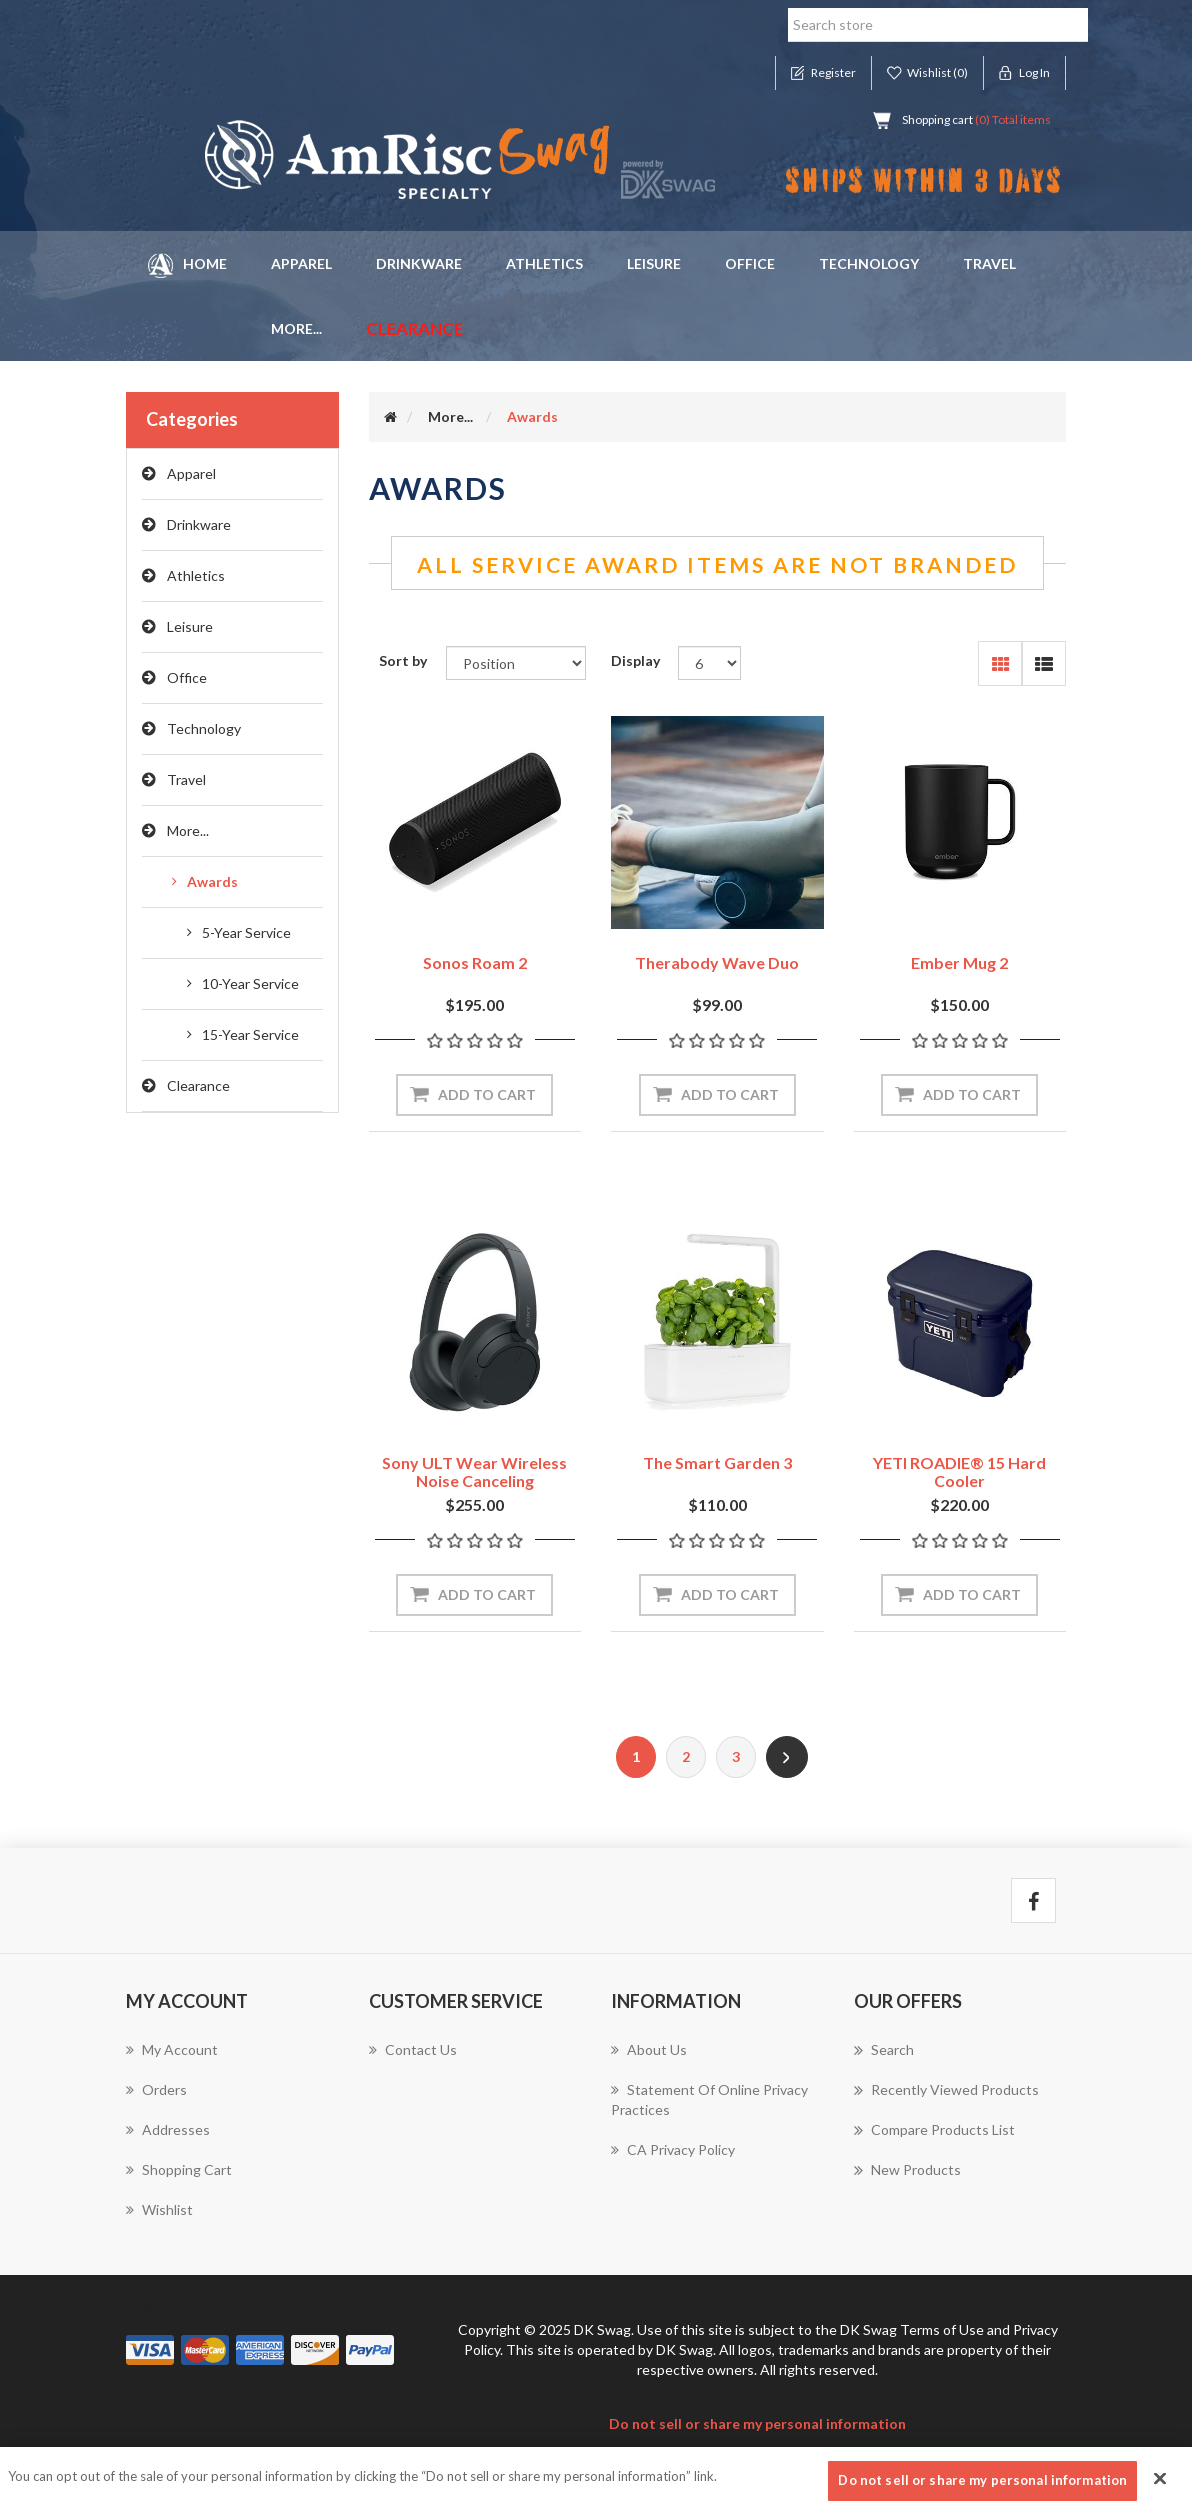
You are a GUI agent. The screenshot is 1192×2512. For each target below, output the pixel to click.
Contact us (413, 2049)
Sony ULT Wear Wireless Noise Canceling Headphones (474, 1480)
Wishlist (159, 2209)
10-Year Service (250, 983)
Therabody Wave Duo (717, 962)
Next (787, 1757)
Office (750, 263)
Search (884, 2050)
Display (635, 660)
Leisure (654, 263)
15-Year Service (250, 1034)
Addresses (168, 2129)
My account (172, 2049)
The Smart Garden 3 (717, 1462)
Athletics (544, 263)
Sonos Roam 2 (475, 962)
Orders (156, 2089)
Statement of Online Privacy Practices (709, 2099)
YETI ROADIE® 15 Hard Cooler (959, 1471)
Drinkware (419, 263)
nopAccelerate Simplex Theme (323, 2453)
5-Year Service (246, 932)
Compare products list (934, 2130)
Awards (212, 881)
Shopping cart (179, 2169)
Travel (989, 263)
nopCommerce (250, 2304)
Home (187, 265)
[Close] (1160, 2486)
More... (188, 830)
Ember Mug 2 (959, 962)
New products (907, 2170)
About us (649, 2049)
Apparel (301, 263)
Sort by (403, 660)
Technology (869, 263)
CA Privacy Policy (673, 2149)
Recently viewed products (946, 2090)
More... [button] (296, 328)
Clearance (414, 328)
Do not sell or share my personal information (757, 2423)
